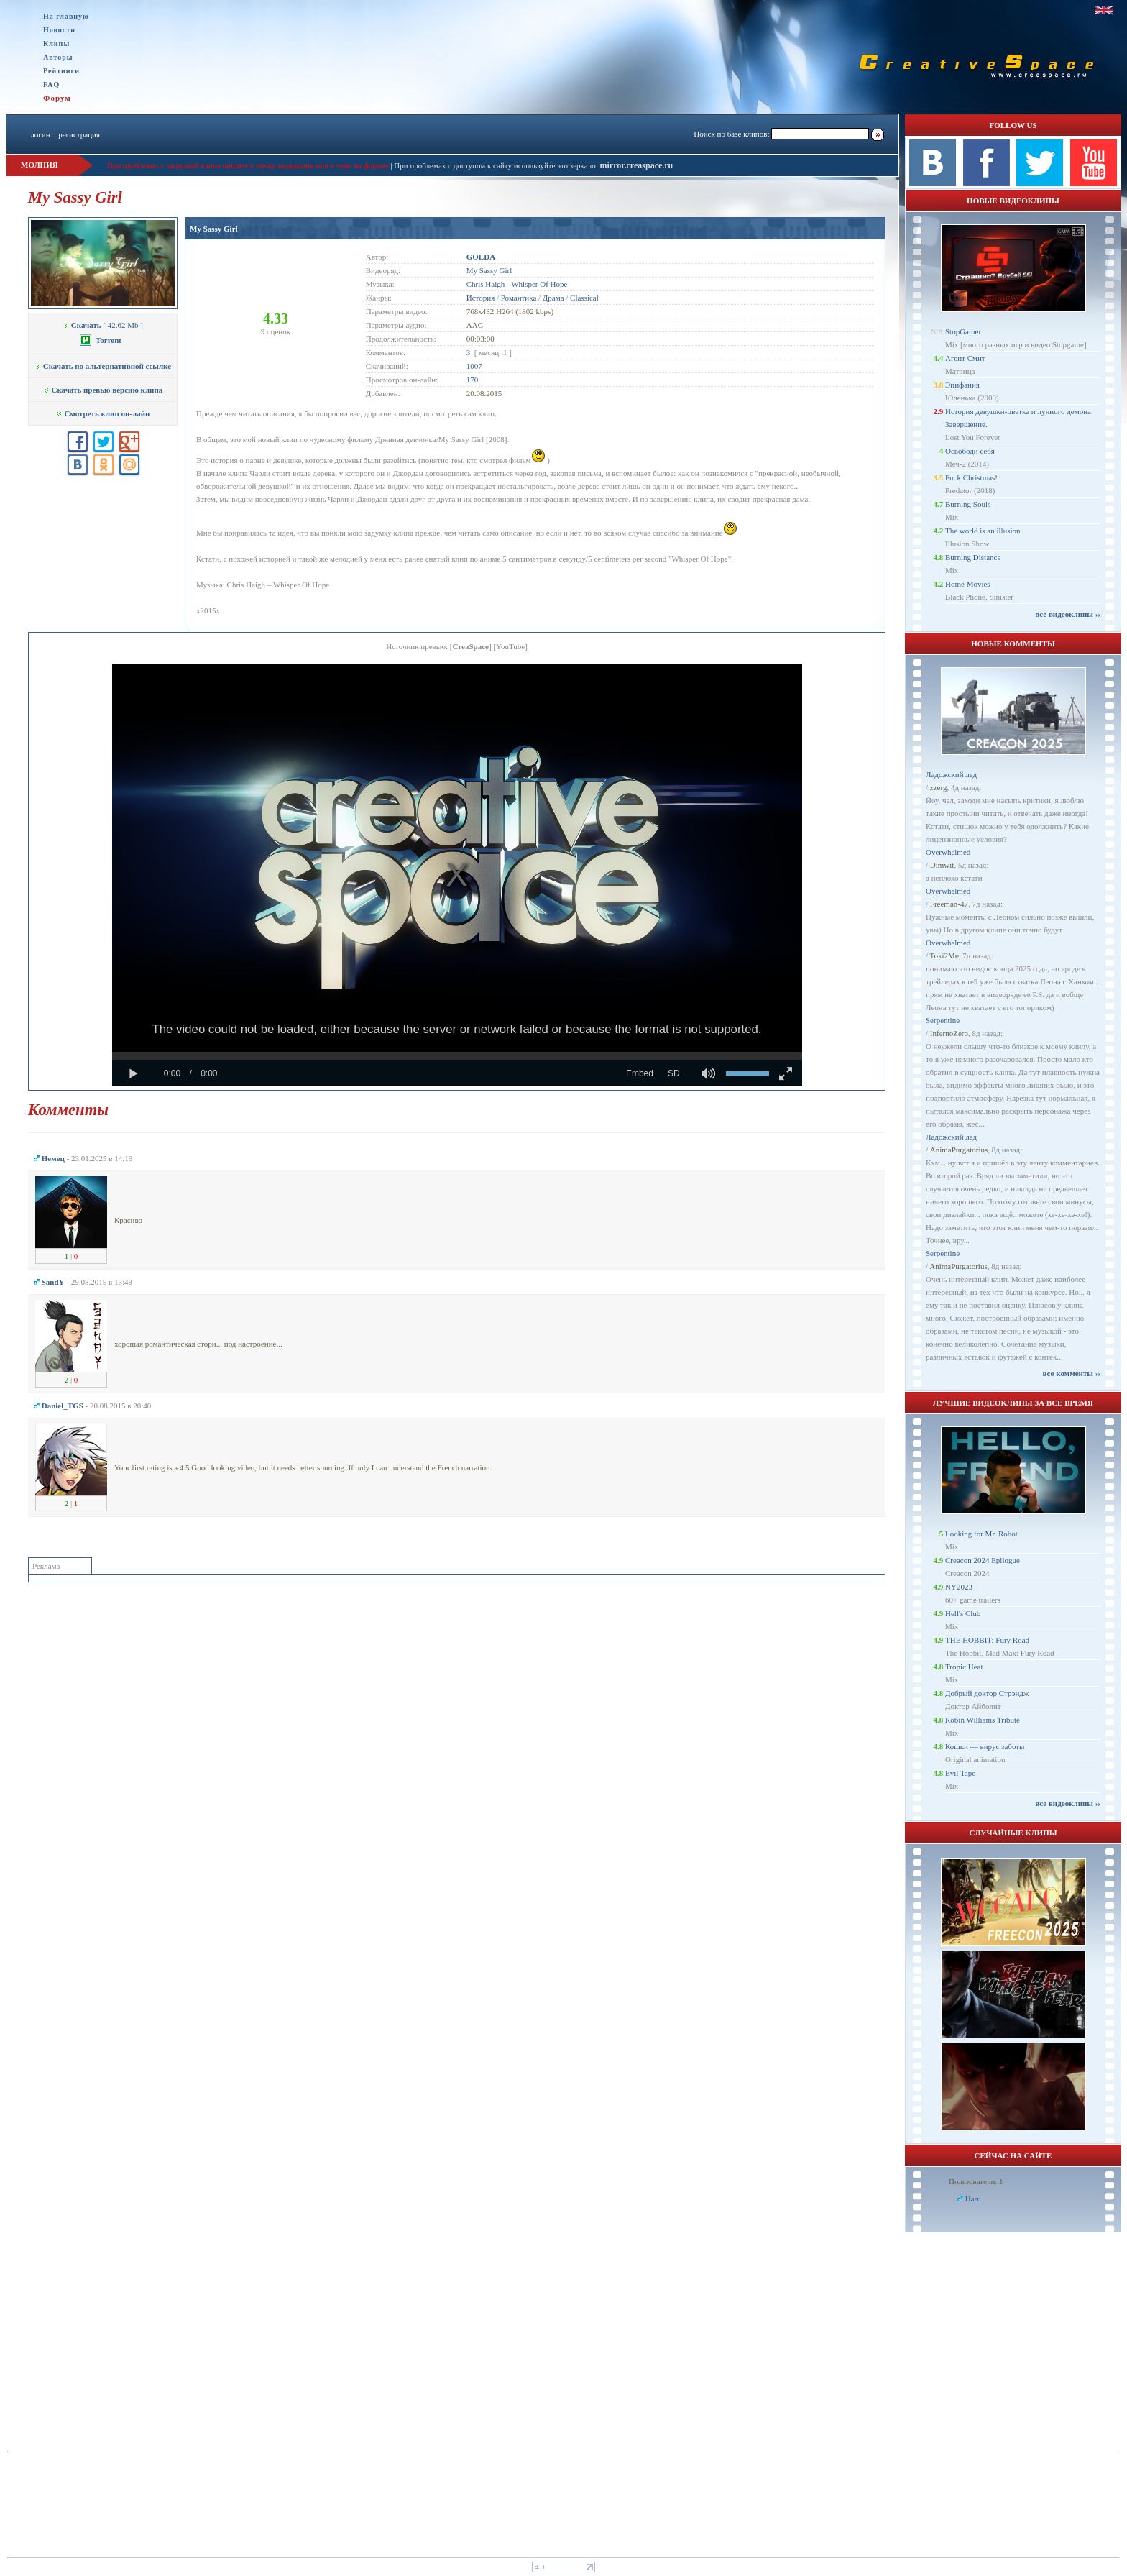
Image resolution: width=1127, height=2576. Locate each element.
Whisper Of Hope (539, 284)
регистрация (79, 134)
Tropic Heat (964, 1666)
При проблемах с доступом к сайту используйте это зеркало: (496, 165)
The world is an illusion (983, 530)
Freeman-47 (949, 903)
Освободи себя (970, 450)
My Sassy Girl (214, 228)
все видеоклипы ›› (1067, 614)
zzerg (938, 787)
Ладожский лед (951, 774)
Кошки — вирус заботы (984, 1746)
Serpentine (943, 1020)
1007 (474, 366)
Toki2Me (944, 955)
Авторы (58, 57)
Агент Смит (965, 358)
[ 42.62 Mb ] (103, 325)
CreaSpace (470, 646)
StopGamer (963, 331)
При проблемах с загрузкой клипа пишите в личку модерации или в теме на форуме (248, 165)
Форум (57, 97)
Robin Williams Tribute (982, 1719)
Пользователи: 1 (976, 2181)
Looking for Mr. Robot (981, 1533)
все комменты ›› (1071, 1373)
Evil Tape (960, 1773)
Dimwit (942, 865)
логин (40, 134)
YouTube (510, 646)
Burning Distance (972, 557)
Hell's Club (962, 1613)
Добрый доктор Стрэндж (987, 1693)
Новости (59, 30)
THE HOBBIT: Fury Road (987, 1640)
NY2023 (958, 1586)
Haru (973, 2198)
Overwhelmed (948, 852)
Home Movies (967, 583)
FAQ (51, 84)
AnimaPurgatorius (959, 1149)
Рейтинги (61, 71)
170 (472, 379)
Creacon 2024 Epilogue (982, 1560)
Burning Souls (967, 504)
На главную (66, 16)
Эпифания (962, 384)
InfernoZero (949, 1033)
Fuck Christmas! (971, 477)
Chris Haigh (485, 284)
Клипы (56, 43)
